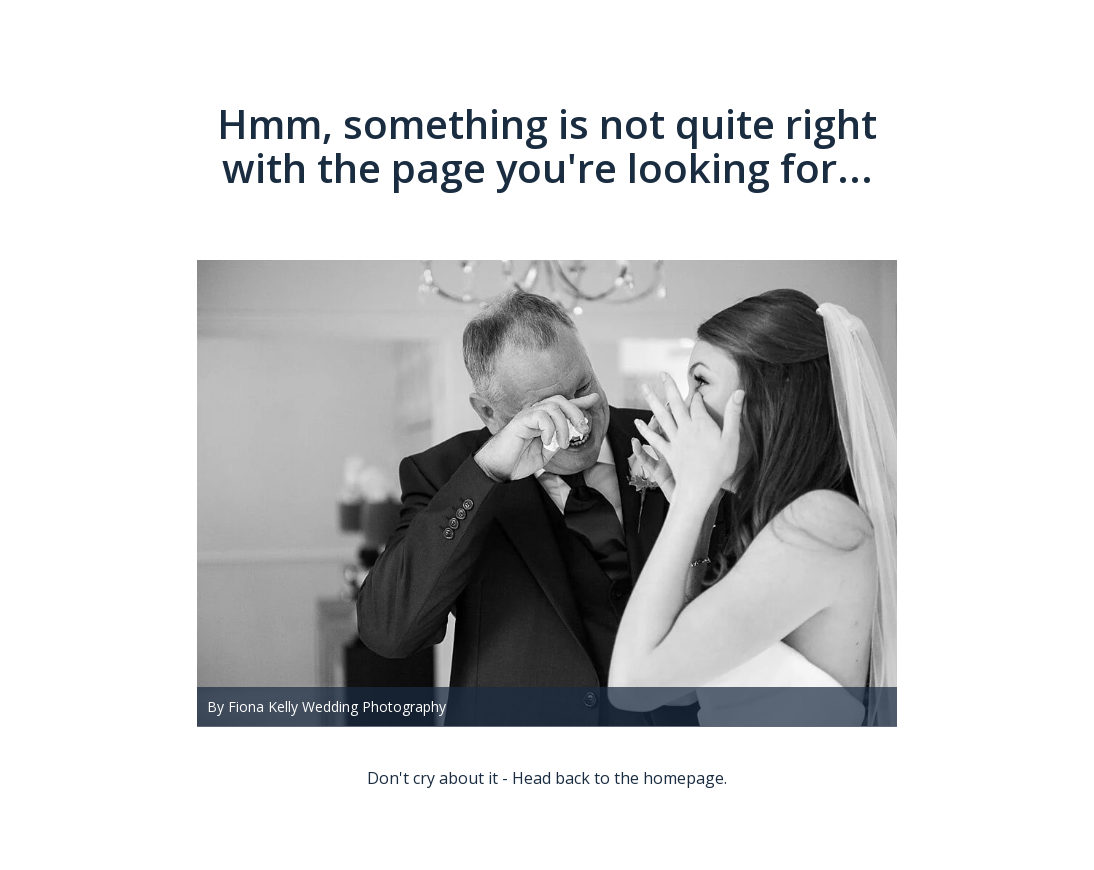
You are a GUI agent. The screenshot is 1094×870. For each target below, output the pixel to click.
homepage (683, 778)
